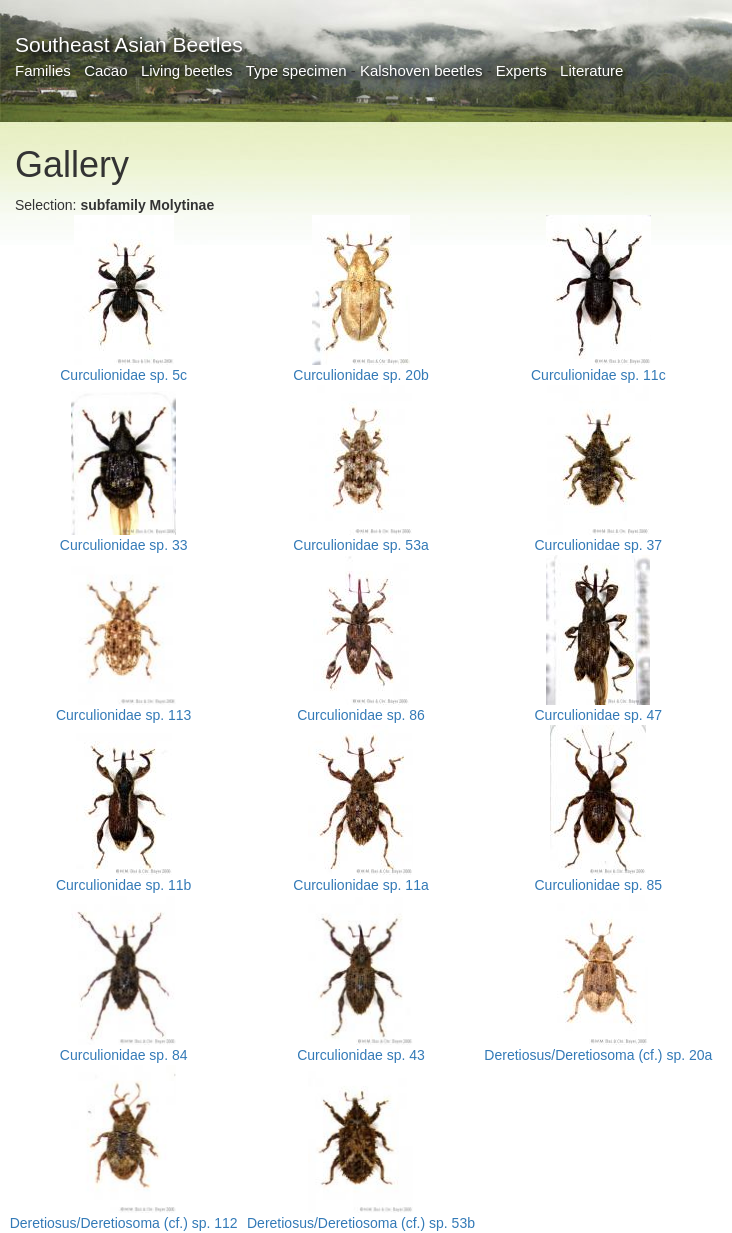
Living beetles (187, 70)
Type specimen (296, 70)
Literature (591, 70)
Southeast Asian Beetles (129, 44)
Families (43, 70)
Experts (521, 70)
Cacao (105, 70)
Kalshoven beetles (421, 70)
